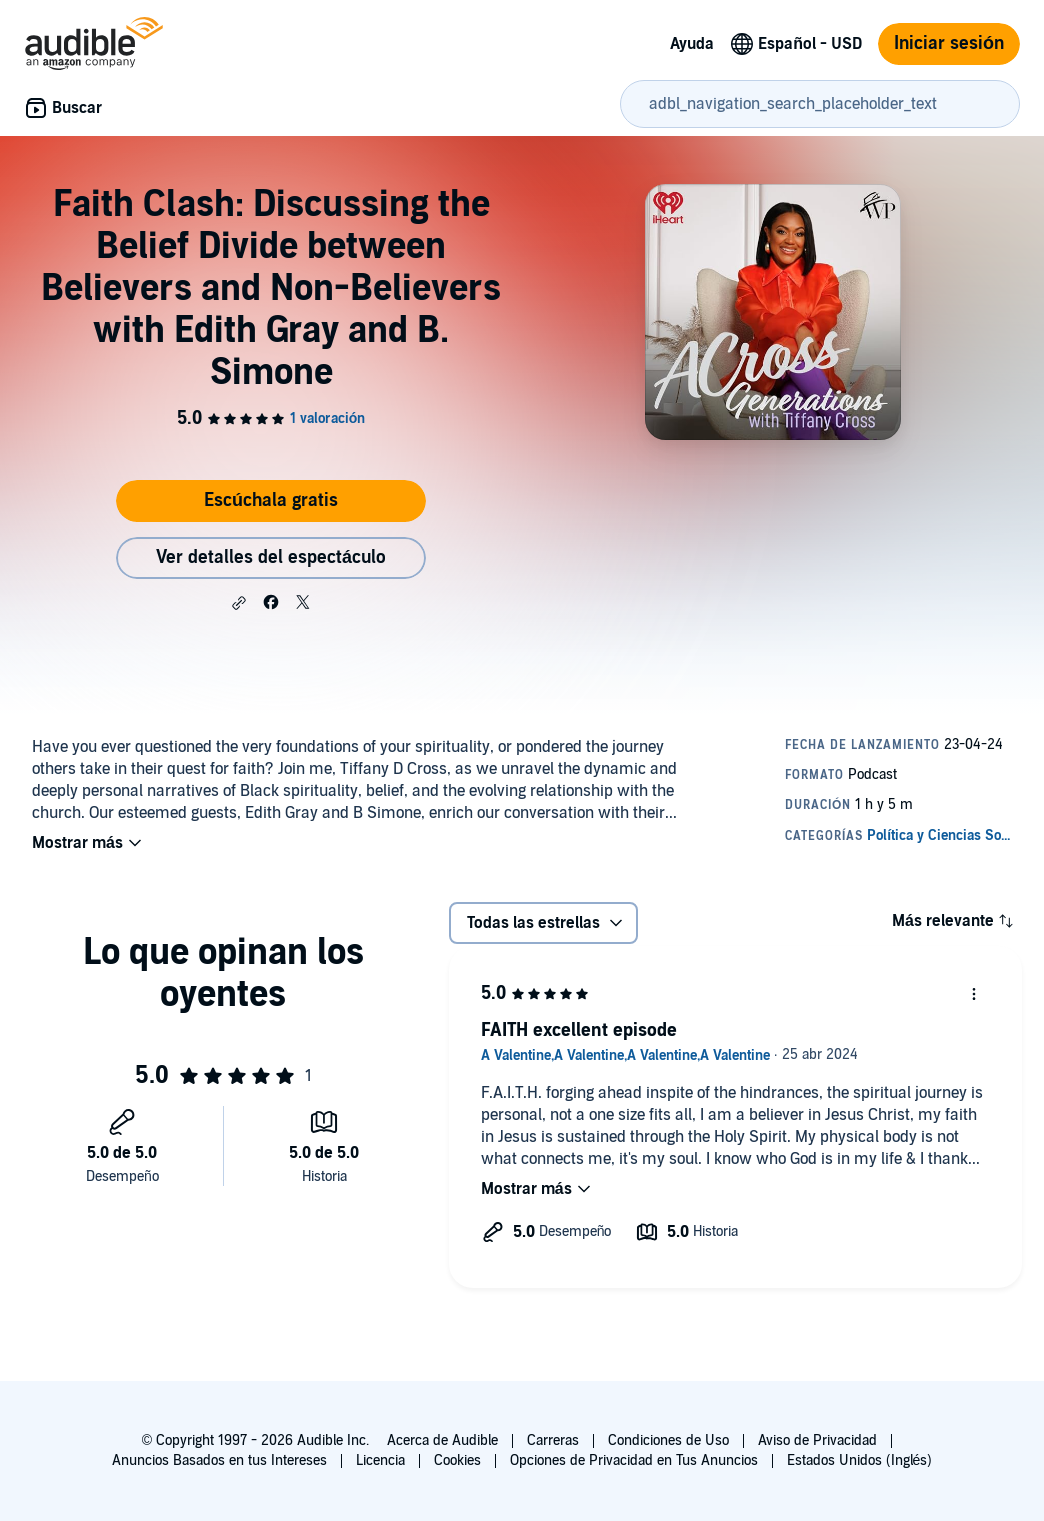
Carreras (553, 1440)
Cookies (457, 1460)
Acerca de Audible (442, 1440)
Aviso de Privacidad (817, 1440)
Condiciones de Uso (668, 1440)
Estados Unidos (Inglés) (860, 1460)
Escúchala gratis (271, 500)
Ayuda (692, 44)
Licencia (380, 1460)
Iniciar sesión (949, 43)
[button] (239, 603)
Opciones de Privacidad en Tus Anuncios (634, 1460)
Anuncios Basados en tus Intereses (219, 1460)
